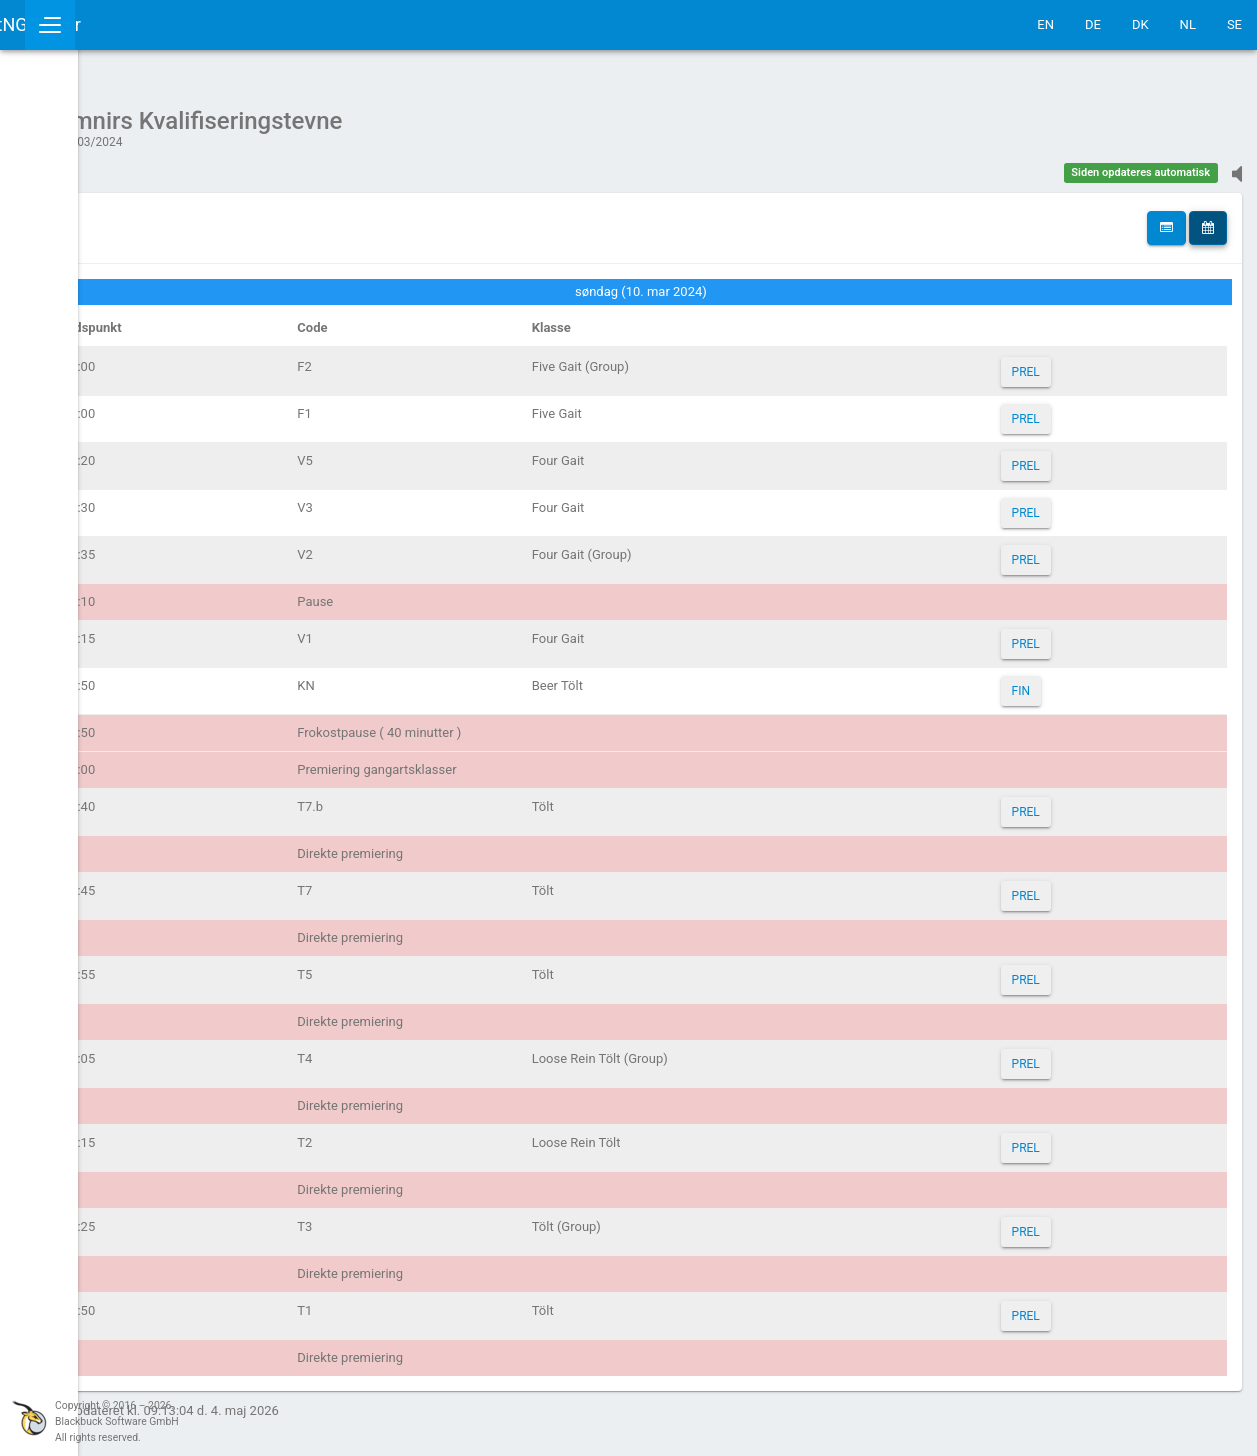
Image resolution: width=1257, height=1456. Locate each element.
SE (1234, 24)
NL (1188, 24)
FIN (1060, 681)
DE (1093, 24)
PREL (1065, 362)
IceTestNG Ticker (110, 24)
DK (1140, 24)
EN (1045, 24)
